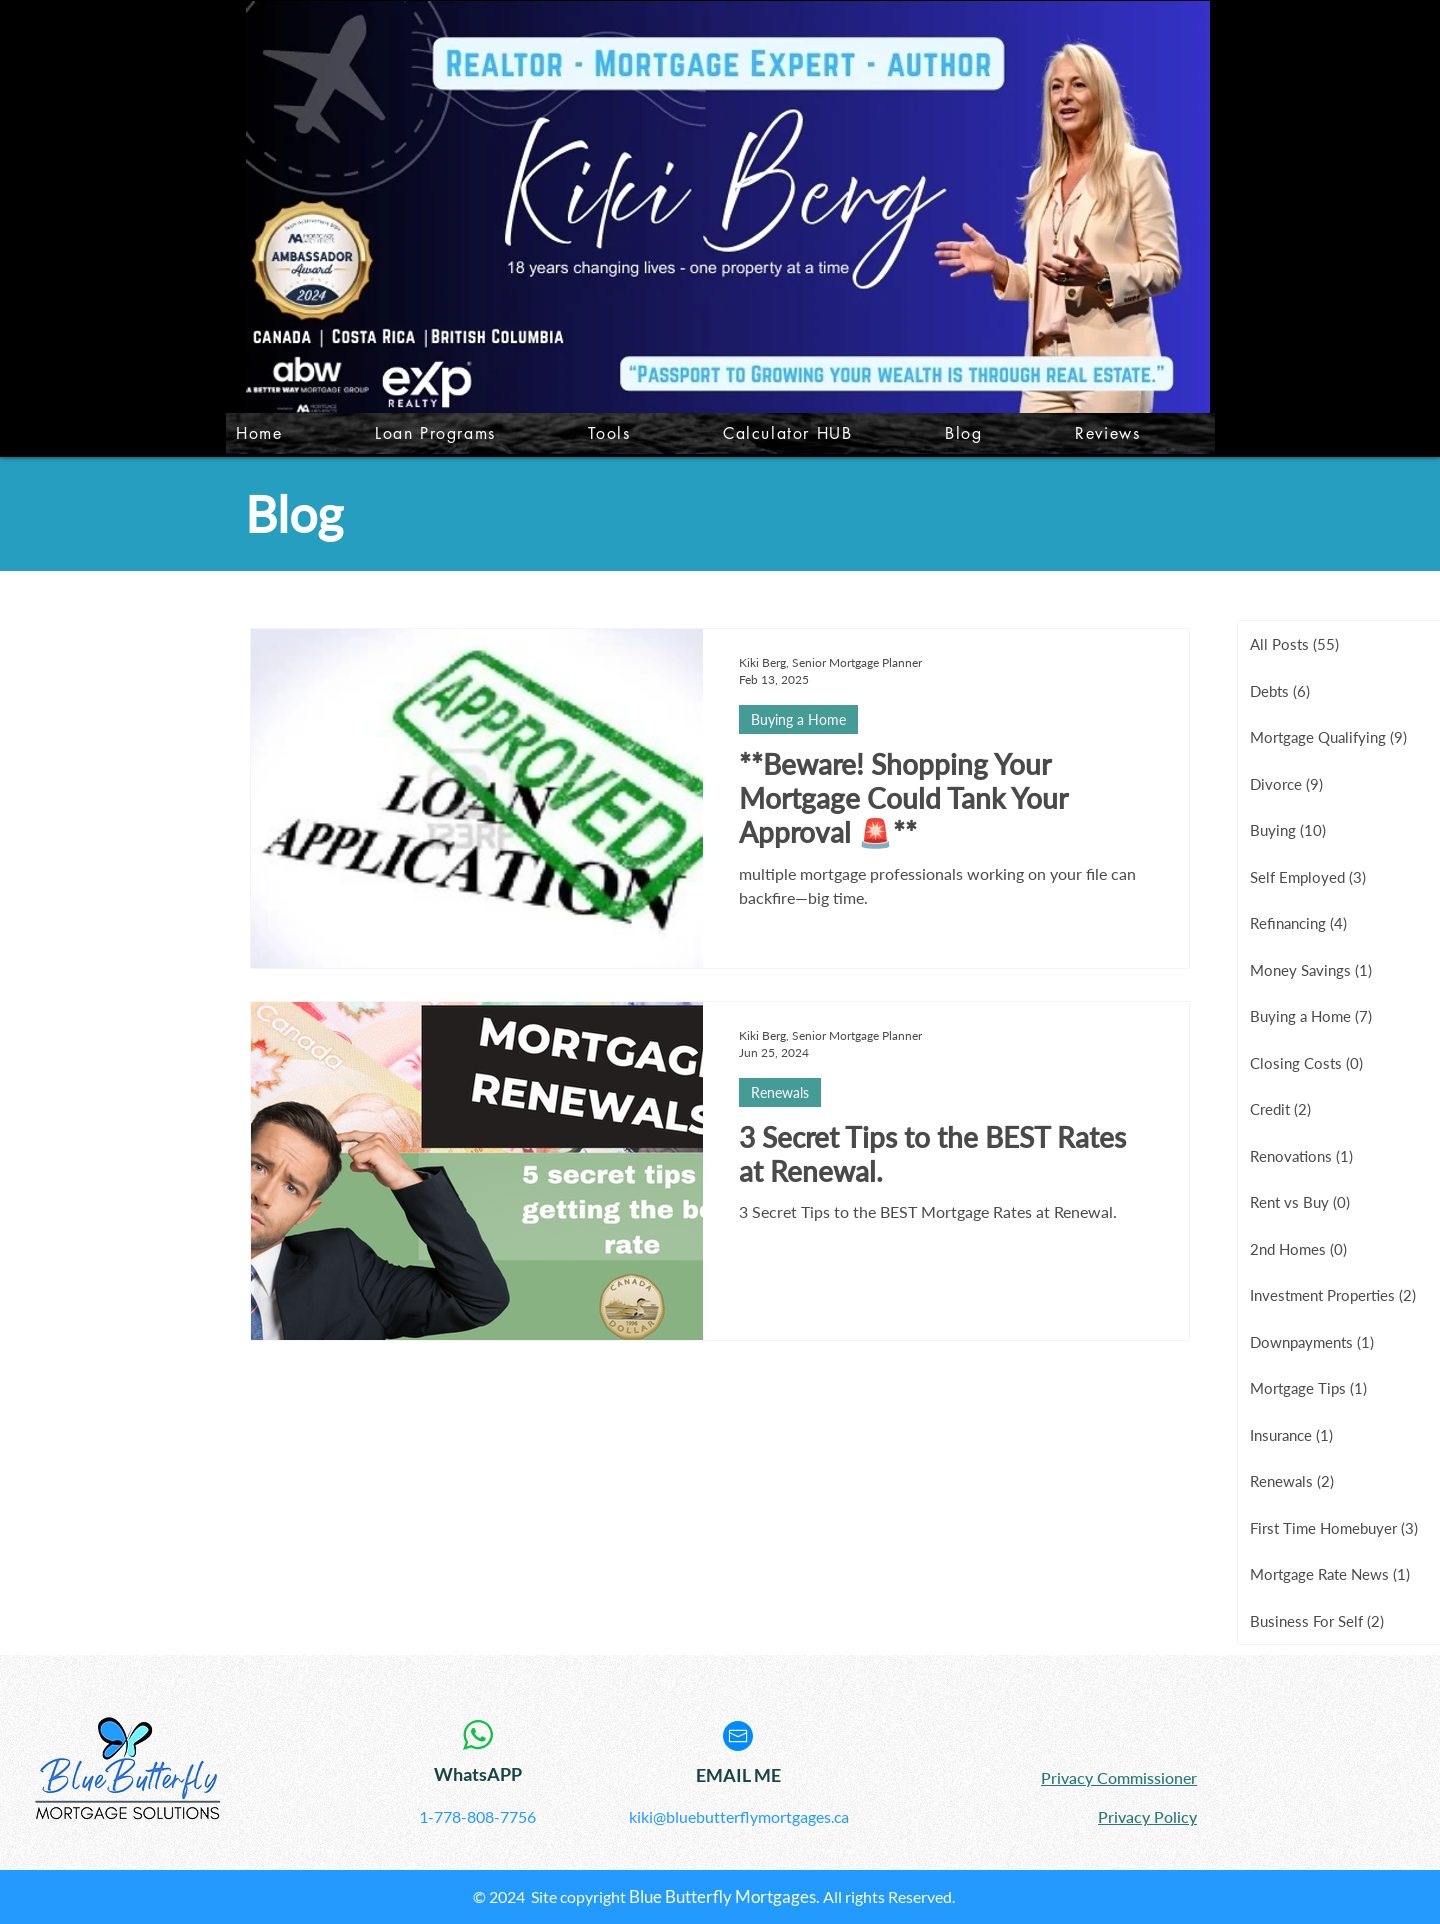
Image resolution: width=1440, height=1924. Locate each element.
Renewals (780, 1092)
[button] (641, 433)
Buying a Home (798, 719)
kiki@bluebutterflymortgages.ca (739, 1816)
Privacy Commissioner (1119, 1777)
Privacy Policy (1147, 1816)
